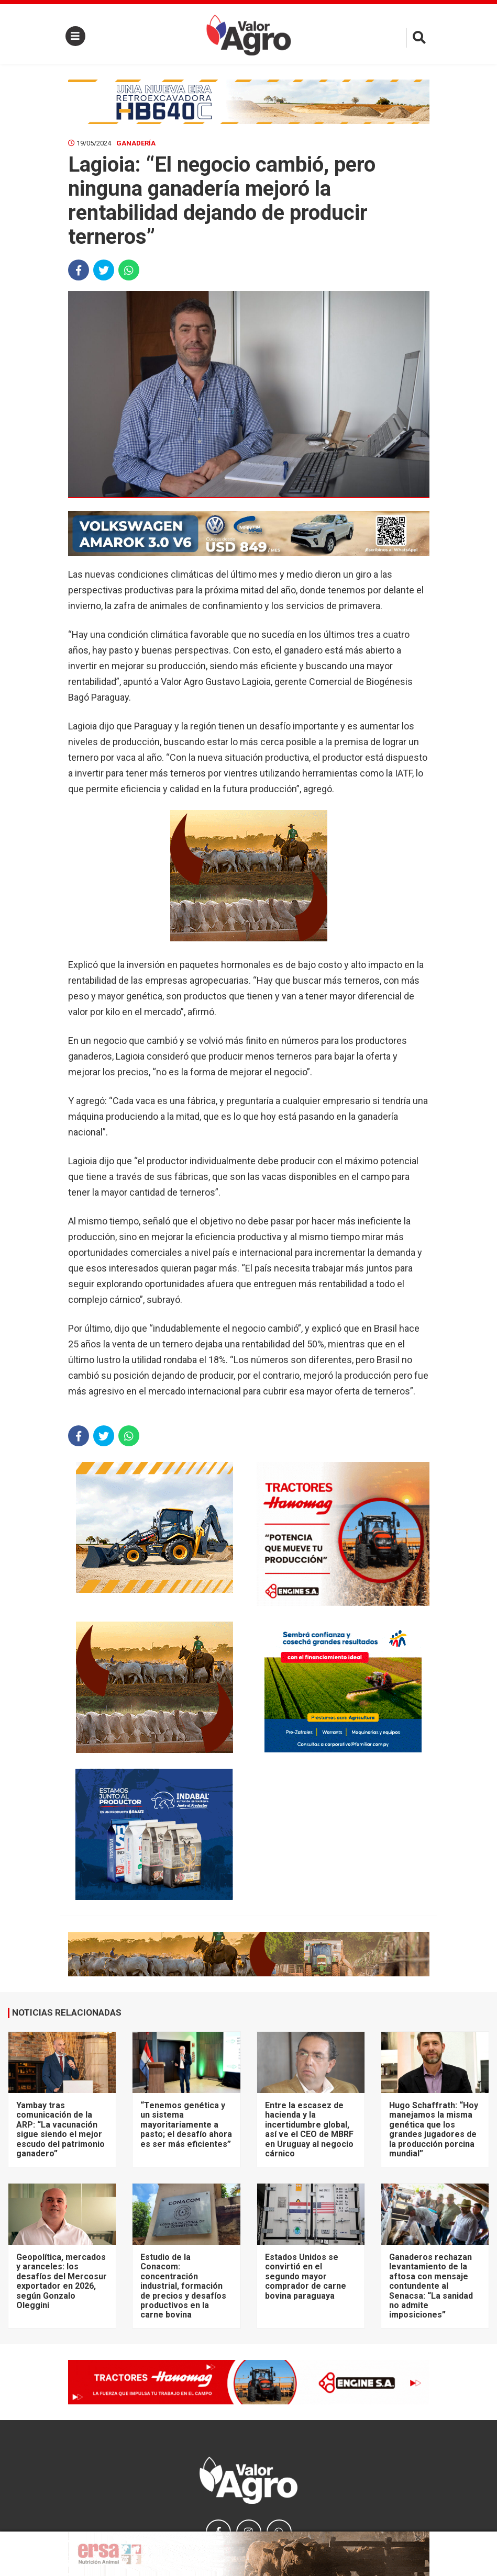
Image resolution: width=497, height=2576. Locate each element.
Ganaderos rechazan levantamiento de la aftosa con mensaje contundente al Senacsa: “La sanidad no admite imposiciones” (431, 2286)
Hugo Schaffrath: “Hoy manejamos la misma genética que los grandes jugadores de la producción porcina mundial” (433, 2129)
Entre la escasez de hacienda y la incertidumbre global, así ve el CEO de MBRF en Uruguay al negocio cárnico (309, 2129)
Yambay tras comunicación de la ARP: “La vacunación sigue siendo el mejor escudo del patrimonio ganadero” (60, 2129)
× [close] (418, 2538)
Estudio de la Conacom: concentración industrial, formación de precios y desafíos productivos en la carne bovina (183, 2286)
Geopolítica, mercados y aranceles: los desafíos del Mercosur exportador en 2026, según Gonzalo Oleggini (61, 2281)
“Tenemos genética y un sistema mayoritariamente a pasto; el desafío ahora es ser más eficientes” (186, 2124)
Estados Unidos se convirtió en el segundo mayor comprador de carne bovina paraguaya (305, 2276)
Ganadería (136, 143)
